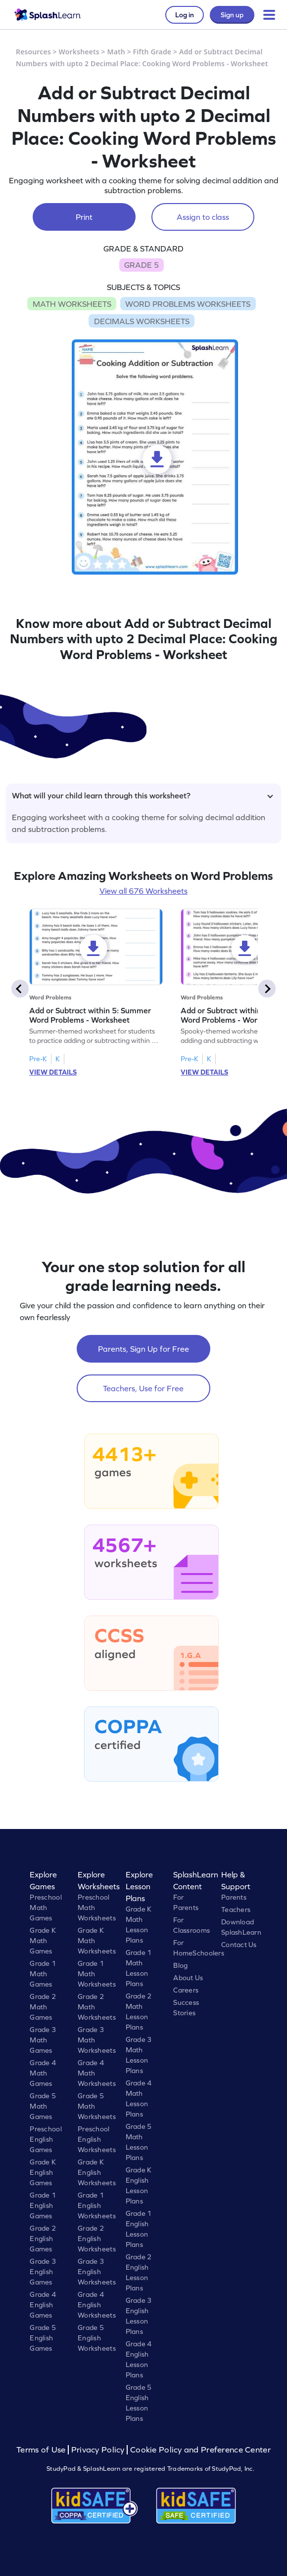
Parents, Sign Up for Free (143, 1348)
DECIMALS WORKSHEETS (142, 321)
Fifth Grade (152, 51)
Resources (33, 51)
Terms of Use (42, 2449)
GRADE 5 (141, 264)
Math (116, 51)
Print (84, 216)
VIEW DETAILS (53, 1072)
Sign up (232, 15)
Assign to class (203, 216)
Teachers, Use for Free (143, 1388)
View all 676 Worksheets (143, 890)
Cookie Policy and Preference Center (200, 2449)
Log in (184, 15)
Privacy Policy (98, 2449)
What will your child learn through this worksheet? (142, 795)
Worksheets (79, 51)
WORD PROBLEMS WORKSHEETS (187, 303)
